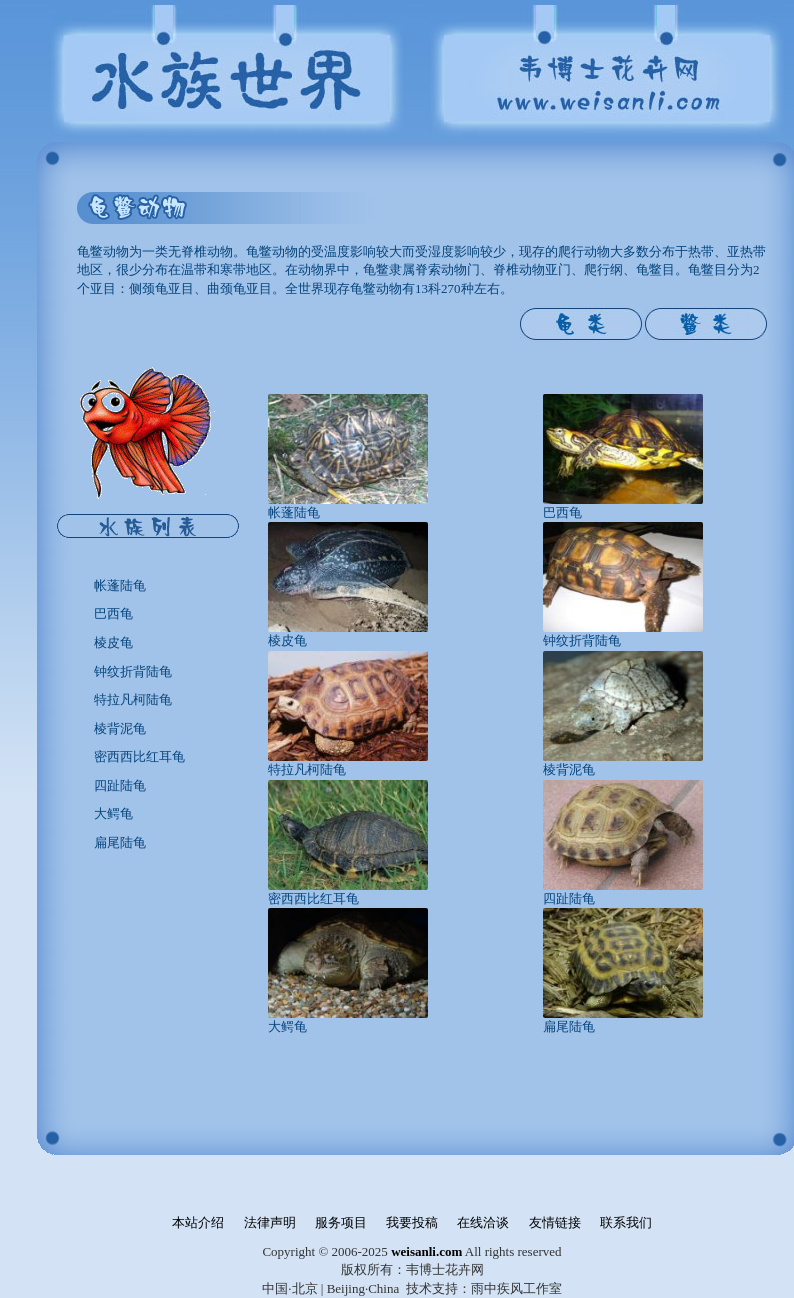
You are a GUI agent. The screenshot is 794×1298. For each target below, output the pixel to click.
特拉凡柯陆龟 (133, 699)
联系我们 (626, 1222)
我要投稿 (412, 1222)
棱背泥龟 (120, 728)
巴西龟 (113, 613)
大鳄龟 (113, 813)
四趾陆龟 (120, 785)
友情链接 (555, 1222)
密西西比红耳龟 (139, 756)
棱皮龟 (113, 642)
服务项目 (341, 1222)
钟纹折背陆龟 (133, 671)
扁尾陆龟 (120, 842)
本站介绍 (198, 1222)
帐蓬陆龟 (120, 585)
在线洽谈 (483, 1222)
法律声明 (270, 1222)
